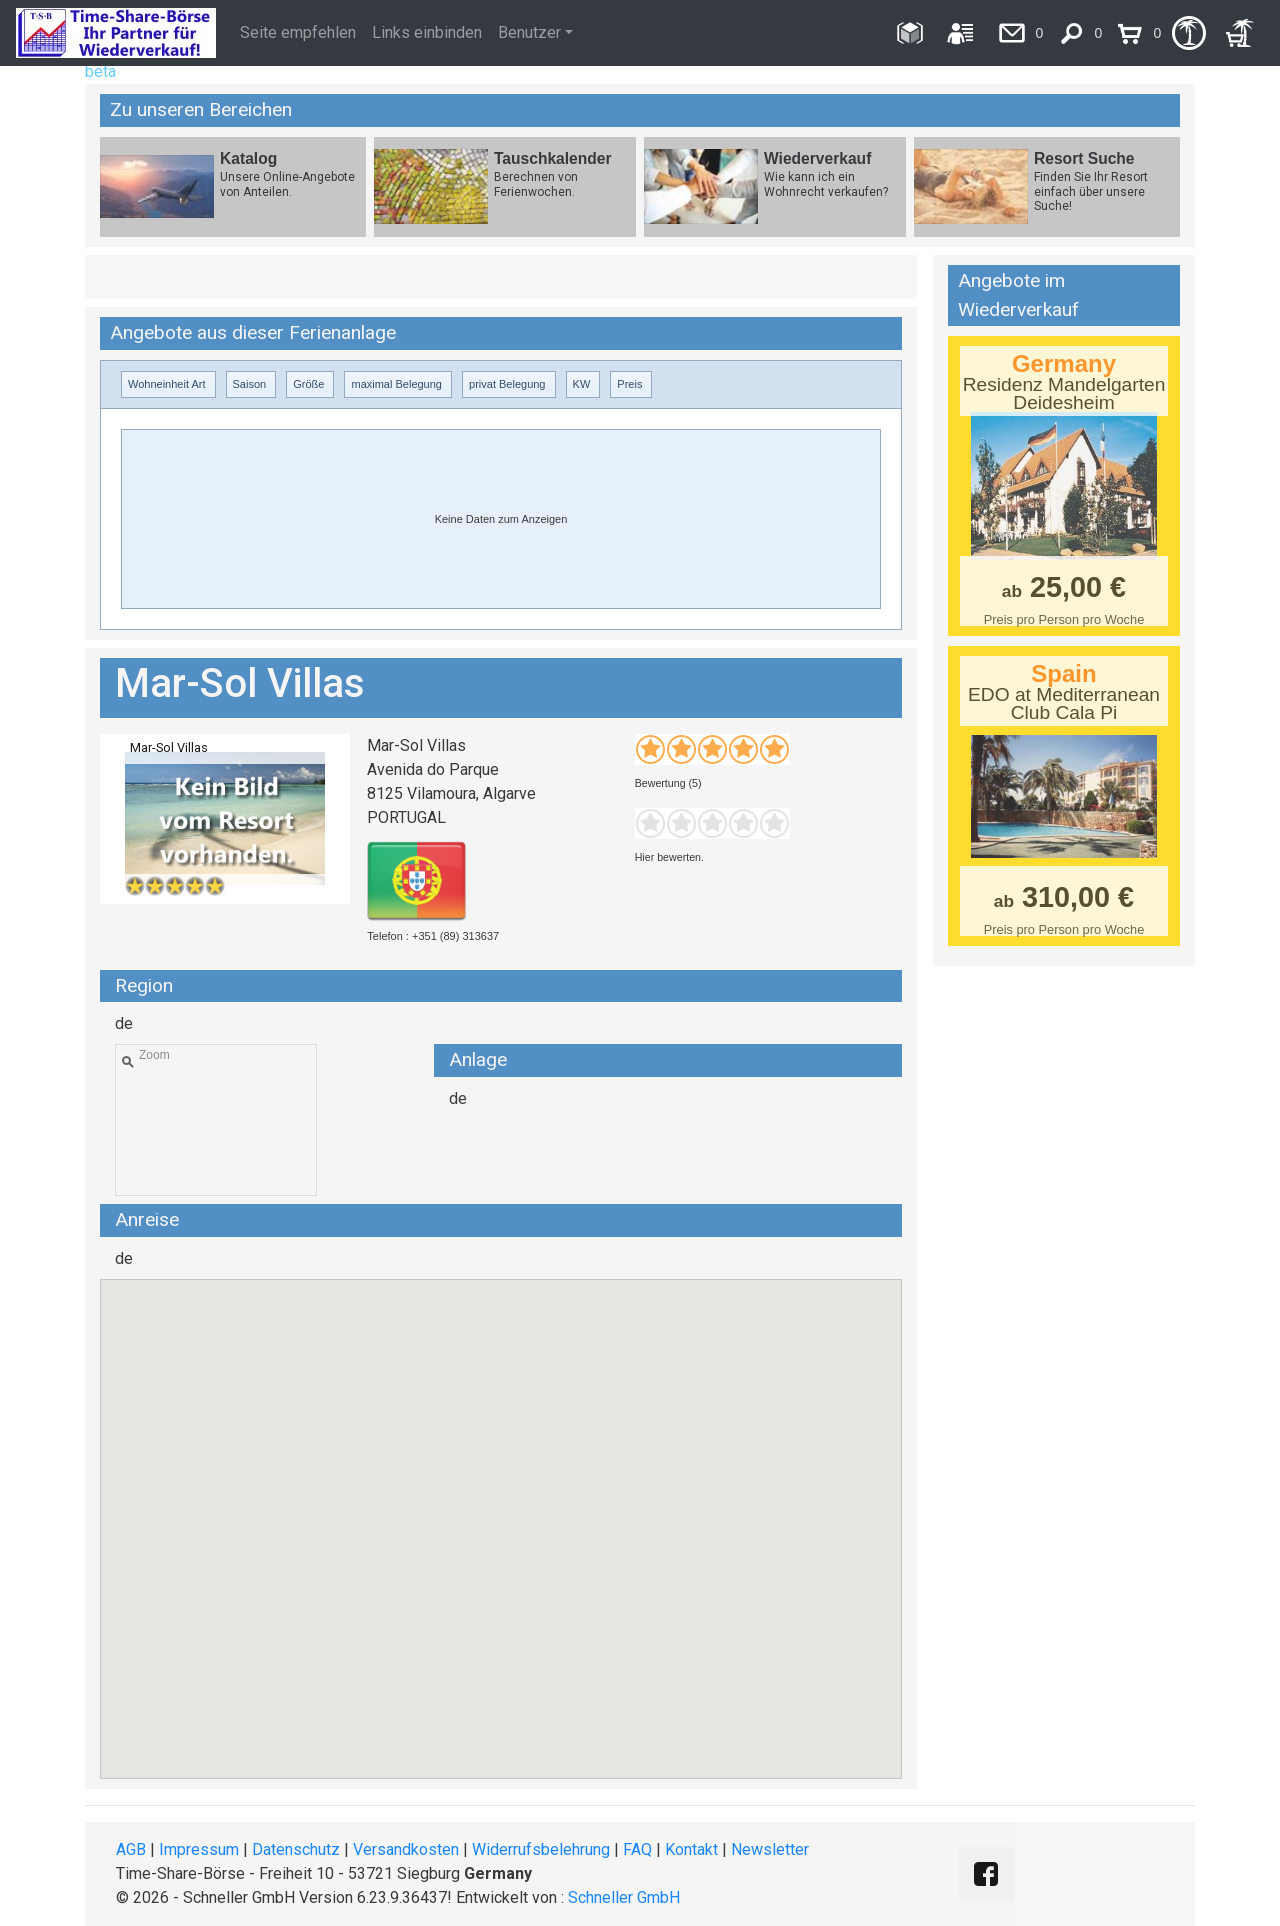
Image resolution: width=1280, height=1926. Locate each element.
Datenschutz (296, 1849)
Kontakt (691, 1849)
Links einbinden (427, 32)
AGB (131, 1849)
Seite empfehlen (298, 32)
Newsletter (770, 1849)
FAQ (637, 1849)
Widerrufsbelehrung (541, 1849)
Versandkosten (406, 1849)
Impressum (199, 1849)
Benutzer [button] (529, 32)
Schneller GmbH (624, 1897)
